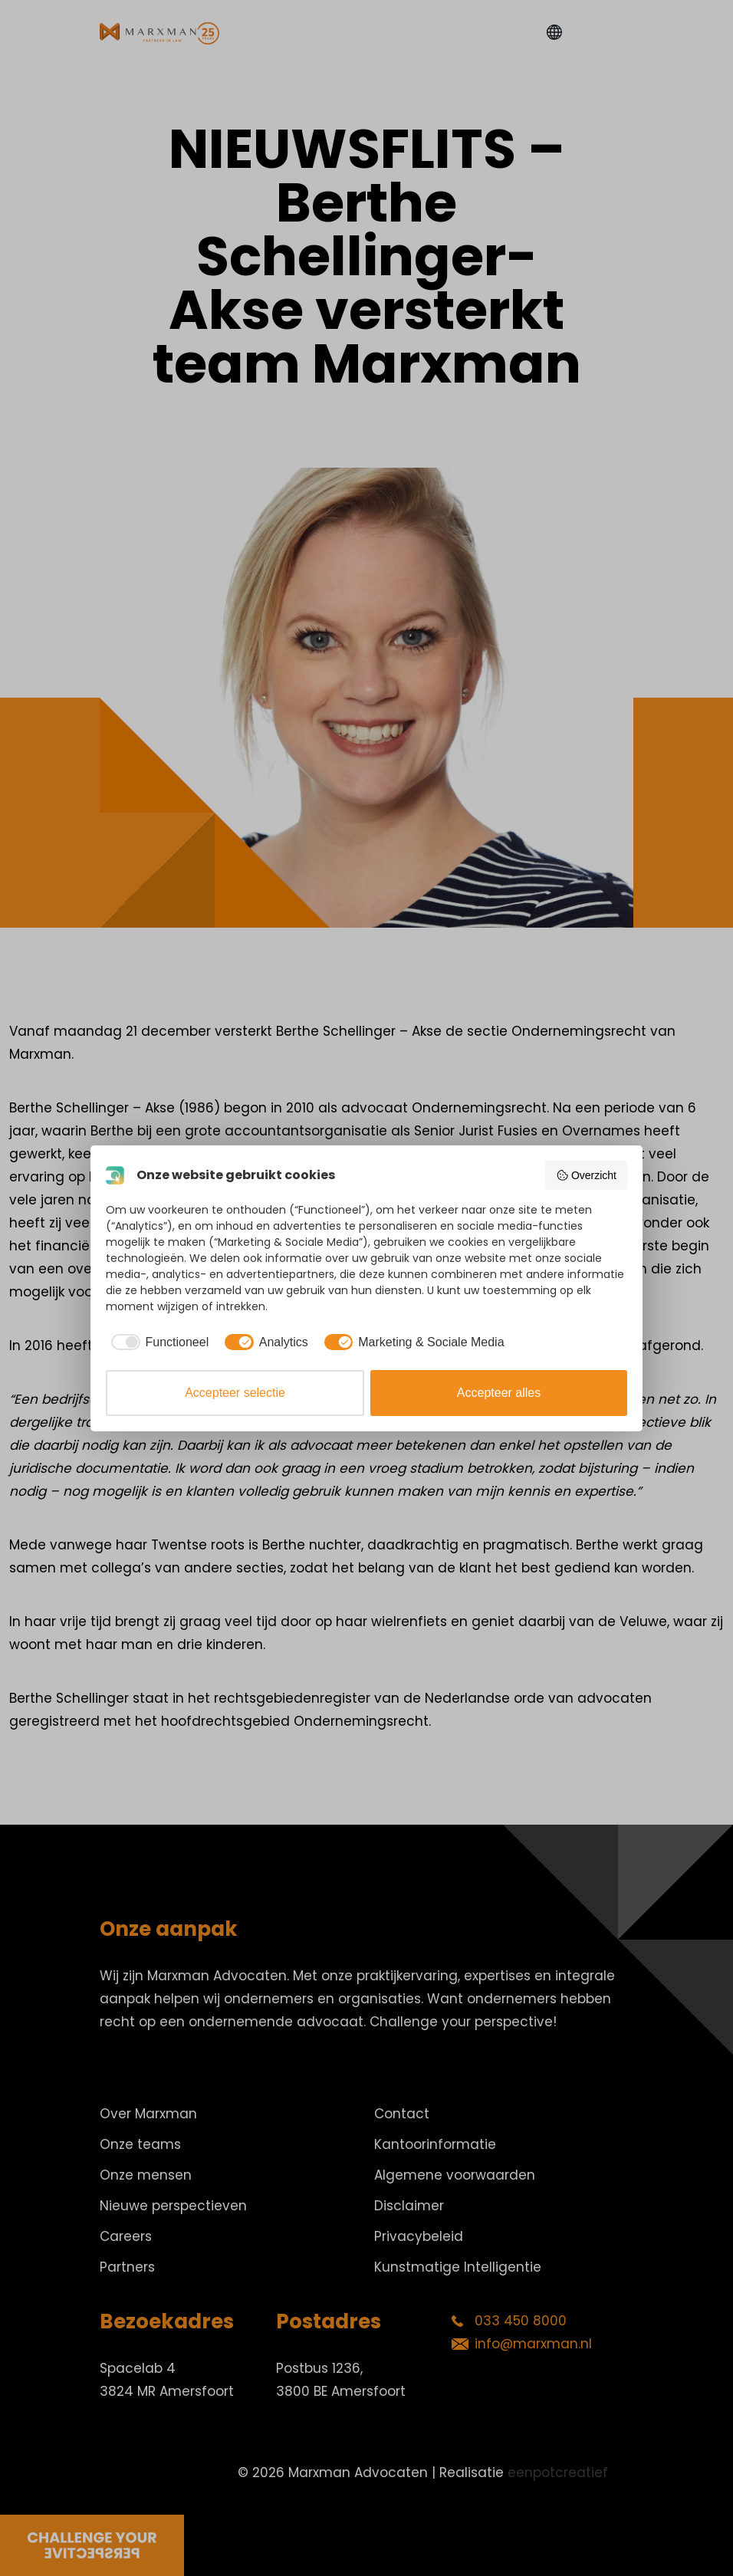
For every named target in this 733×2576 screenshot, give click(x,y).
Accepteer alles (499, 1392)
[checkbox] (157, 1342)
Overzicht (586, 1175)
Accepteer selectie (235, 1392)
